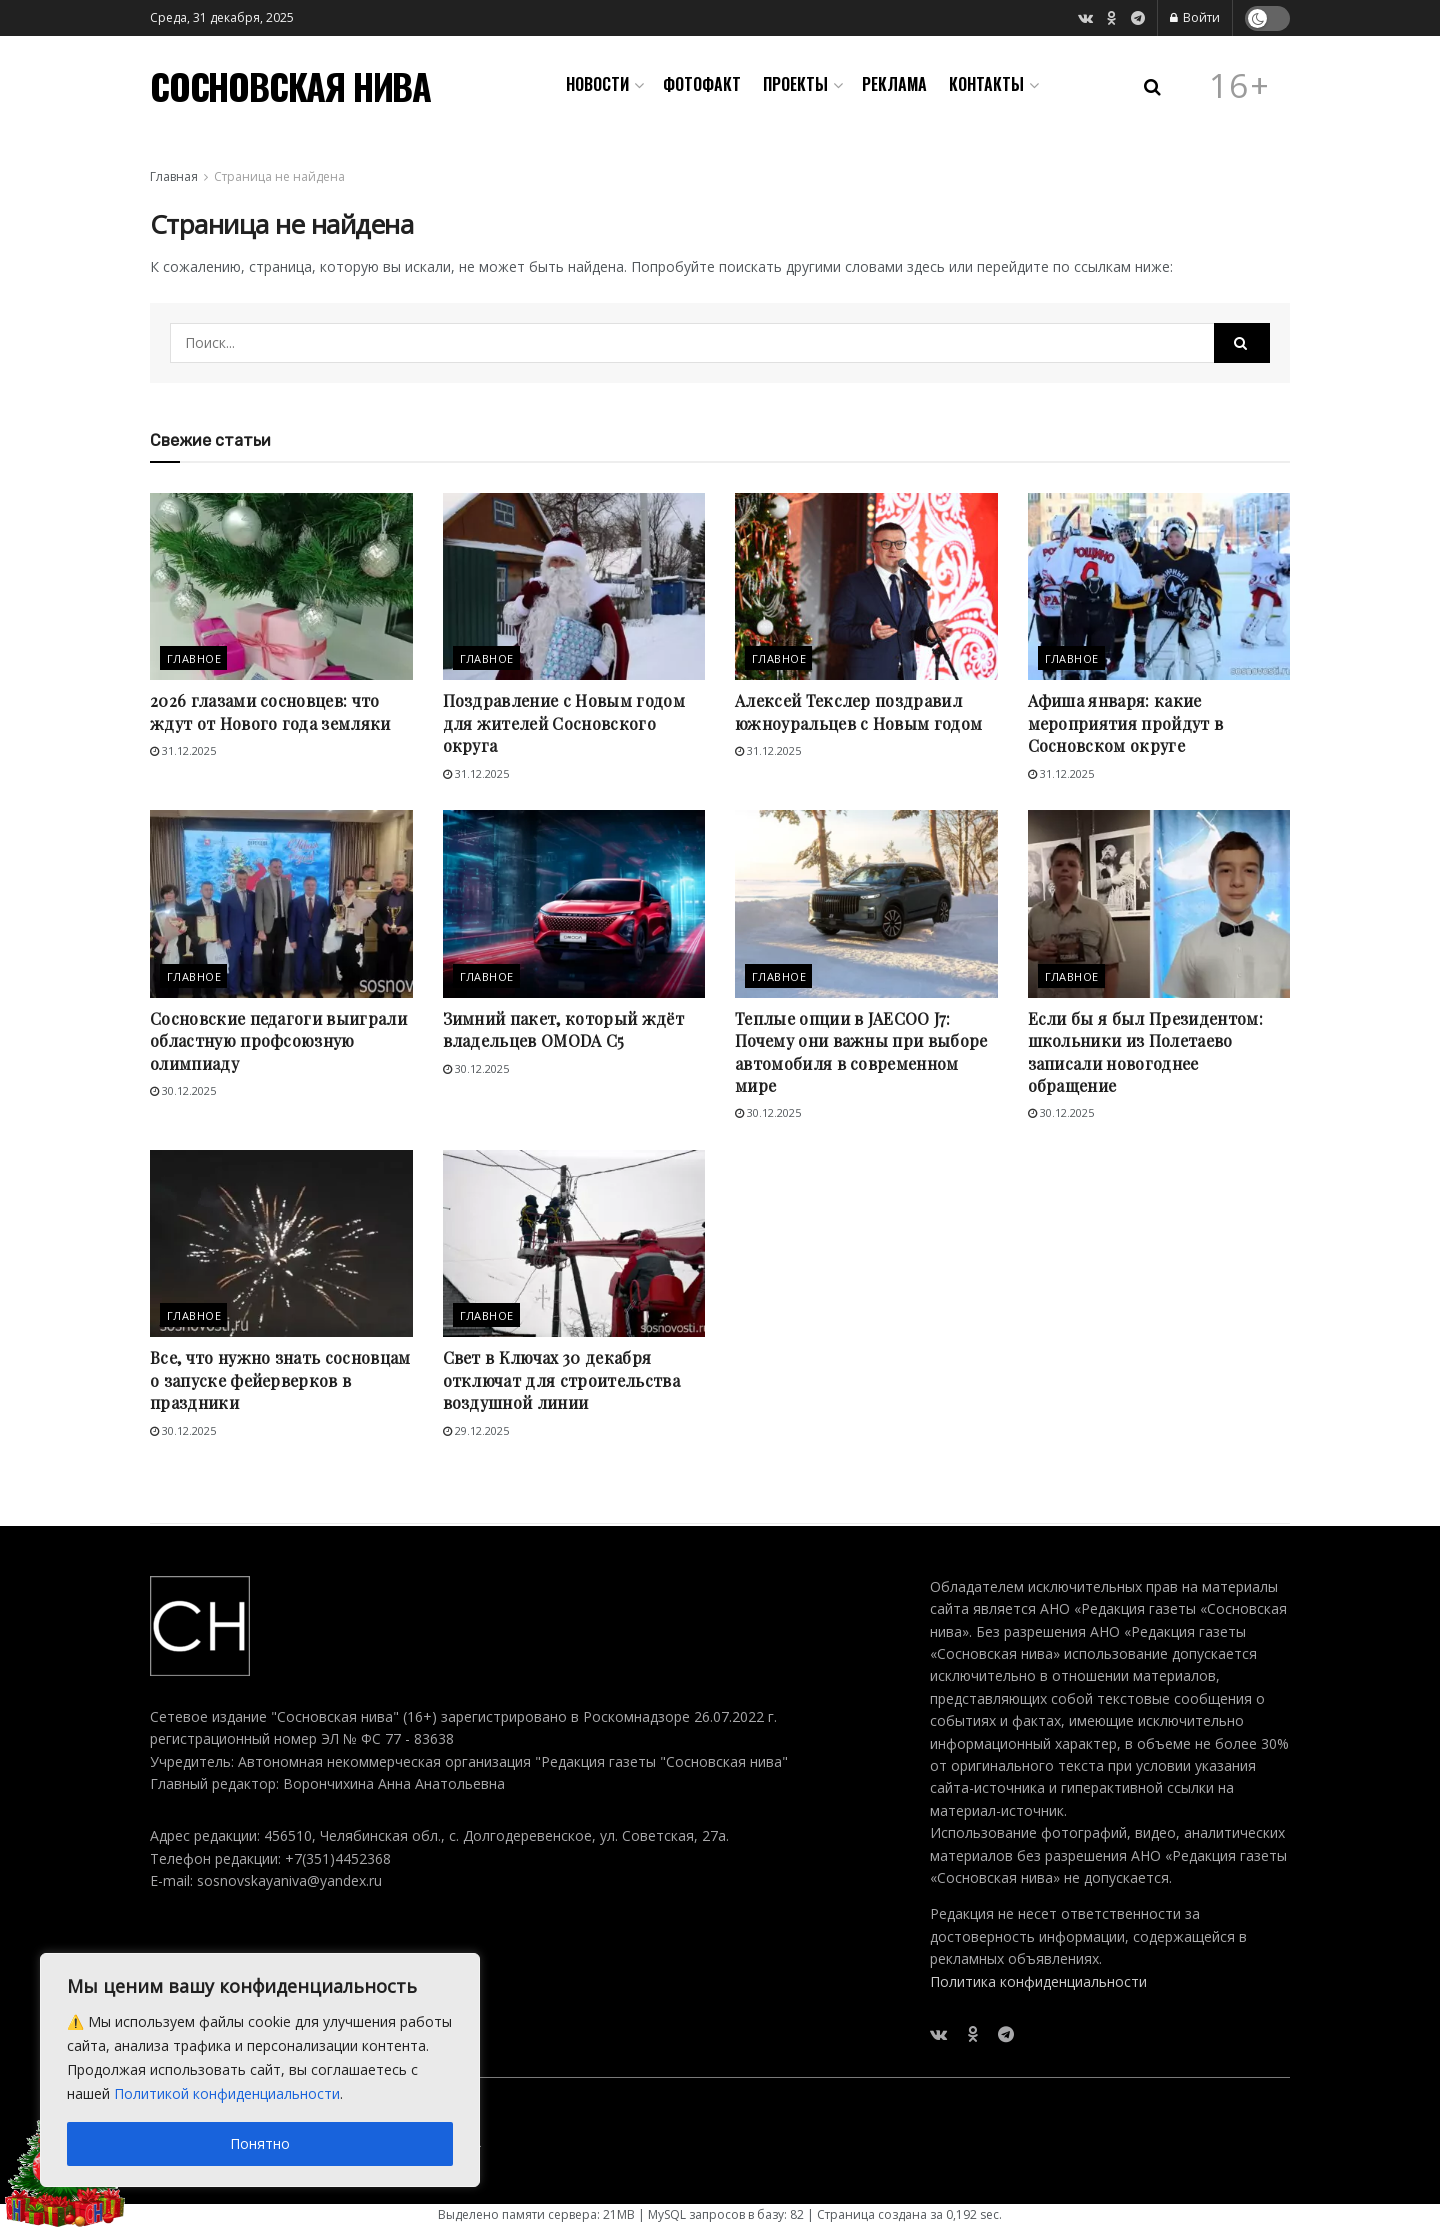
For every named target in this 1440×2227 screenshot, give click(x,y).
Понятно (260, 2143)
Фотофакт (702, 84)
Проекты (795, 84)
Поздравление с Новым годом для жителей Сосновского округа (564, 723)
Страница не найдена (279, 176)
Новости (597, 84)
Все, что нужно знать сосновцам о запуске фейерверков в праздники (280, 1380)
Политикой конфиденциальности (227, 2093)
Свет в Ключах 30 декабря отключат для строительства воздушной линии (561, 1380)
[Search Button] (1242, 343)
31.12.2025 (183, 750)
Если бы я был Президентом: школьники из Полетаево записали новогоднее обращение (1145, 1052)
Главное (194, 658)
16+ (1240, 86)
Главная (174, 176)
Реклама (894, 84)
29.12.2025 (476, 1430)
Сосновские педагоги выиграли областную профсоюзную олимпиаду (278, 1041)
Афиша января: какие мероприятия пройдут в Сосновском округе (1126, 723)
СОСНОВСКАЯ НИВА (290, 86)
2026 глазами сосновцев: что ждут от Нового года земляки (270, 711)
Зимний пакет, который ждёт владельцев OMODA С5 (563, 1029)
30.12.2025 (183, 1090)
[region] (260, 2070)
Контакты (986, 84)
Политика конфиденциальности (1038, 1981)
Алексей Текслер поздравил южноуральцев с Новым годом (858, 711)
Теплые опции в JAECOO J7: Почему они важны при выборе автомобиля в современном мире (861, 1052)
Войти (1195, 17)
